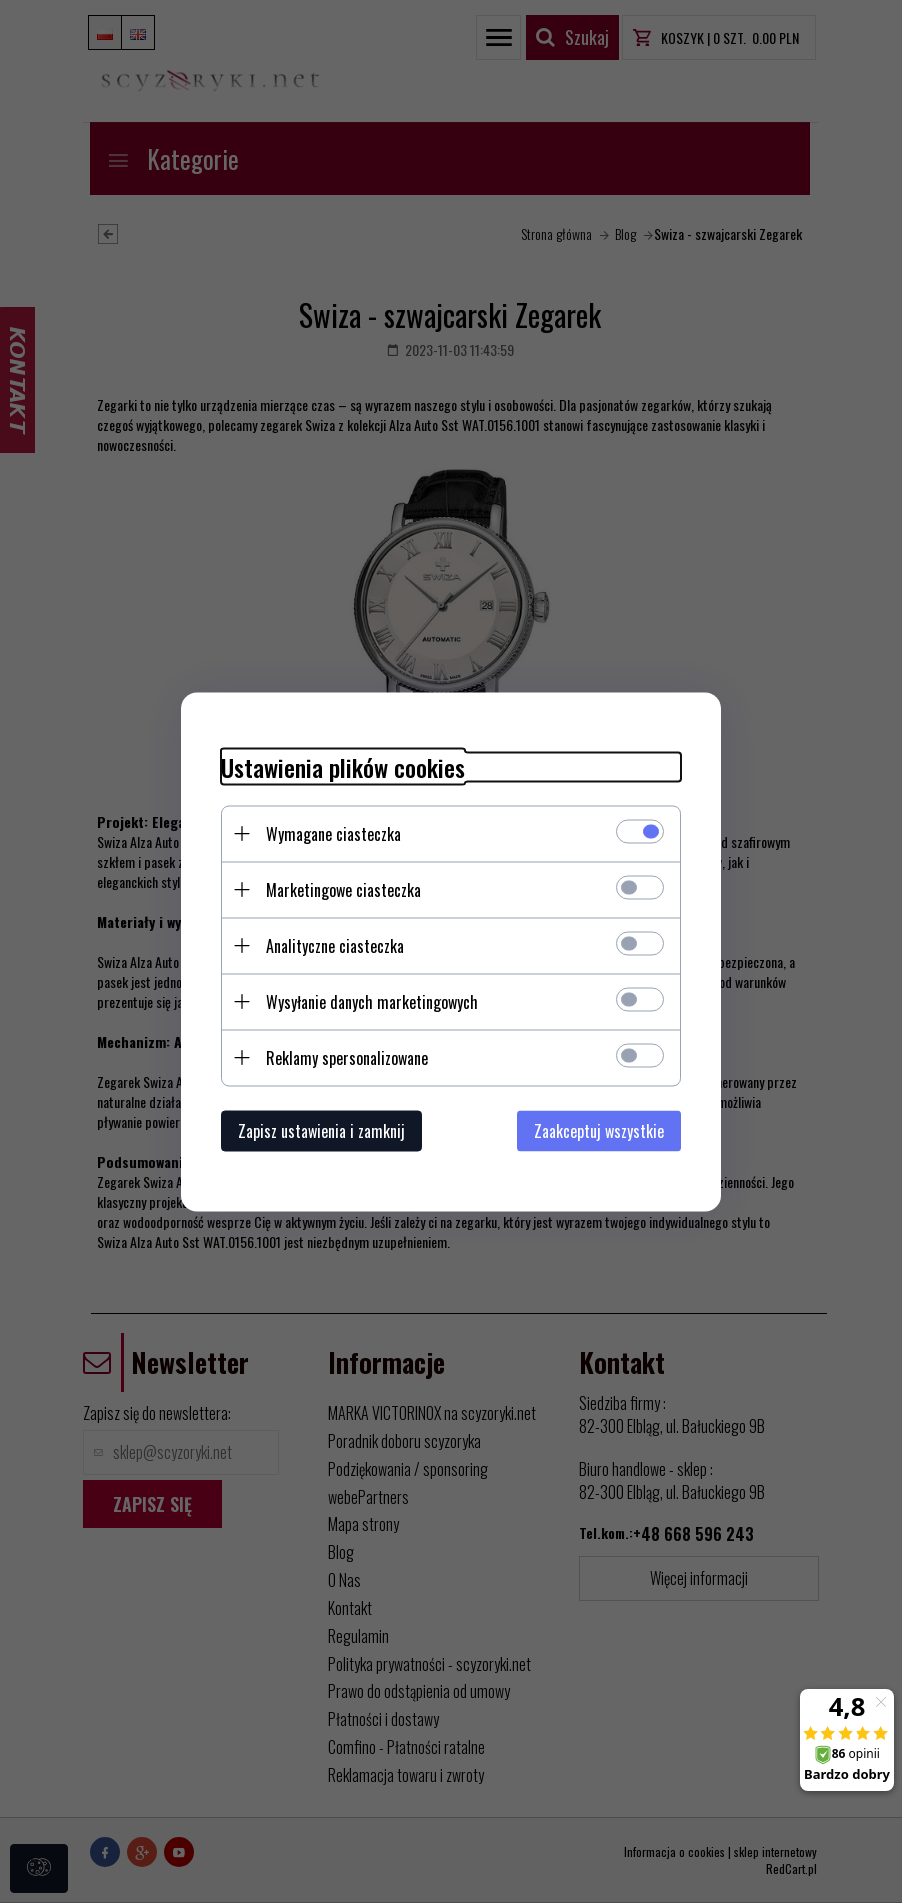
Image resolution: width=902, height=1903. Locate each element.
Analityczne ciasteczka (335, 945)
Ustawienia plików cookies (343, 766)
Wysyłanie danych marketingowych (372, 1001)
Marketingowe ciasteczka (343, 889)
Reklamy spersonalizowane (347, 1057)
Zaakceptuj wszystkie (599, 1130)
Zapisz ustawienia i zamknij (321, 1130)
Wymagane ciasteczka (333, 833)
